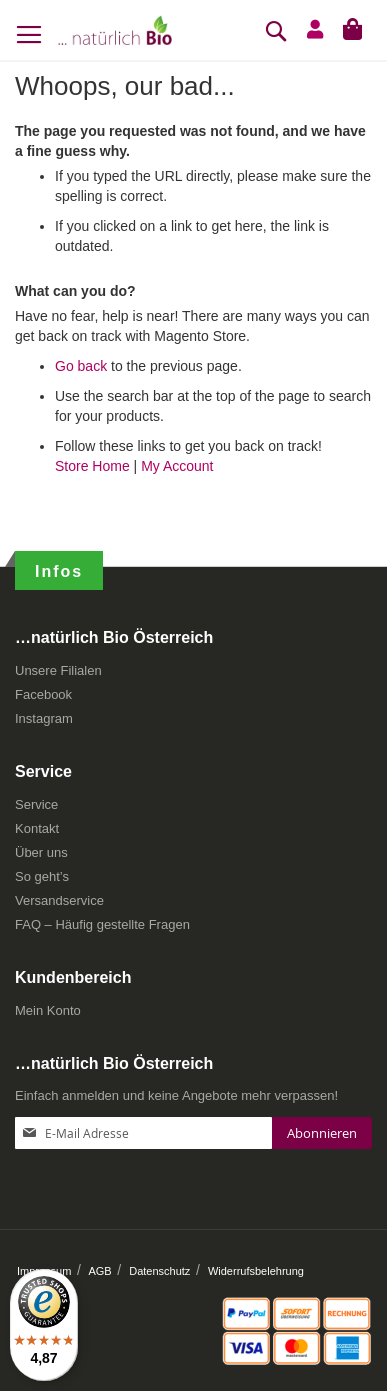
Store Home (92, 466)
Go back (81, 366)
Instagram (44, 718)
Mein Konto (48, 1010)
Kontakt (37, 828)
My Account (177, 466)
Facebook (43, 694)
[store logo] (115, 30)
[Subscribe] (322, 1133)
